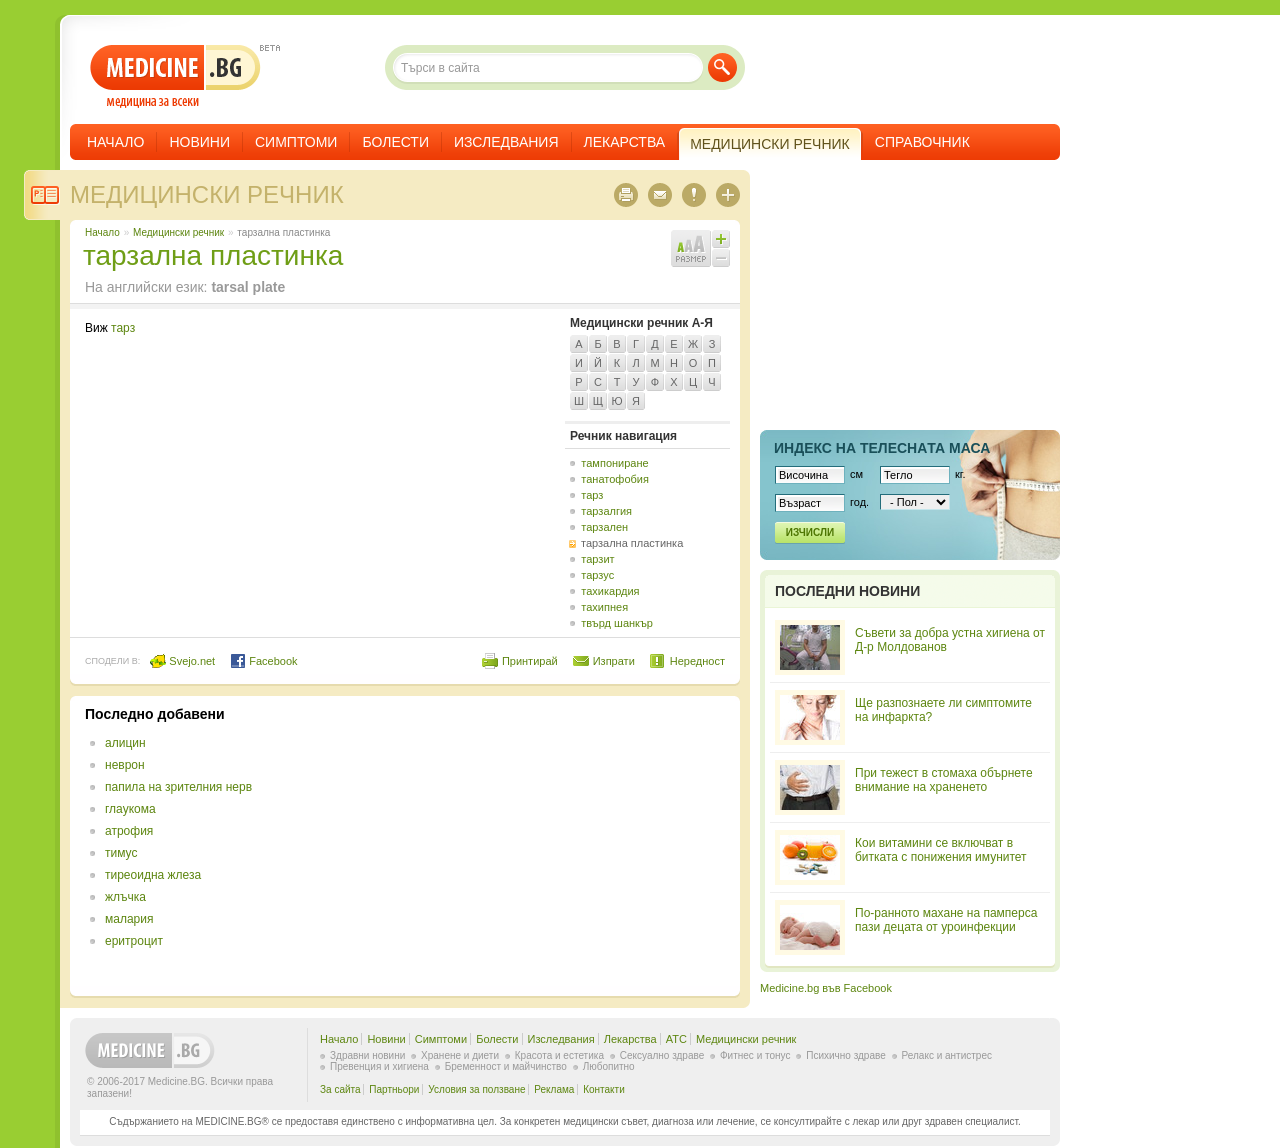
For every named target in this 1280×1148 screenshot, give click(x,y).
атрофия (129, 831)
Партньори (394, 1089)
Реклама (554, 1089)
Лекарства (625, 142)
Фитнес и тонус (755, 1055)
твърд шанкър (617, 623)
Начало (115, 142)
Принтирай (530, 661)
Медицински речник (207, 194)
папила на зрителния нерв (178, 787)
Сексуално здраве (662, 1055)
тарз (123, 328)
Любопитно (609, 1066)
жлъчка (125, 897)
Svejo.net (182, 661)
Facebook (263, 661)
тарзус (597, 575)
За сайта (340, 1089)
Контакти (604, 1089)
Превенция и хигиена (379, 1066)
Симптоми (296, 142)
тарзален (604, 527)
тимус (121, 853)
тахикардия (610, 591)
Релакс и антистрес (947, 1055)
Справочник (922, 142)
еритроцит (134, 941)
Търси (722, 67)
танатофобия (615, 479)
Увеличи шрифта (721, 239)
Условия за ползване (476, 1089)
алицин (125, 743)
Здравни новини (367, 1055)
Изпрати (614, 661)
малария (129, 919)
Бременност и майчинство (506, 1066)
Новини (199, 142)
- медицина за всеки (175, 76)
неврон (125, 765)
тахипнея (604, 607)
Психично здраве (846, 1055)
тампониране (614, 463)
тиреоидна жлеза (153, 875)
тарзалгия (606, 511)
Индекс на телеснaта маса (882, 448)
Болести (395, 142)
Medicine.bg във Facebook (826, 988)
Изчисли (810, 532)
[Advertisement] (562, 846)
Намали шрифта (721, 258)
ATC (676, 1039)
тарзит (597, 559)
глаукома (130, 809)
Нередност (697, 661)
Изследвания (506, 142)
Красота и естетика (559, 1055)
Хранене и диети (460, 1055)
